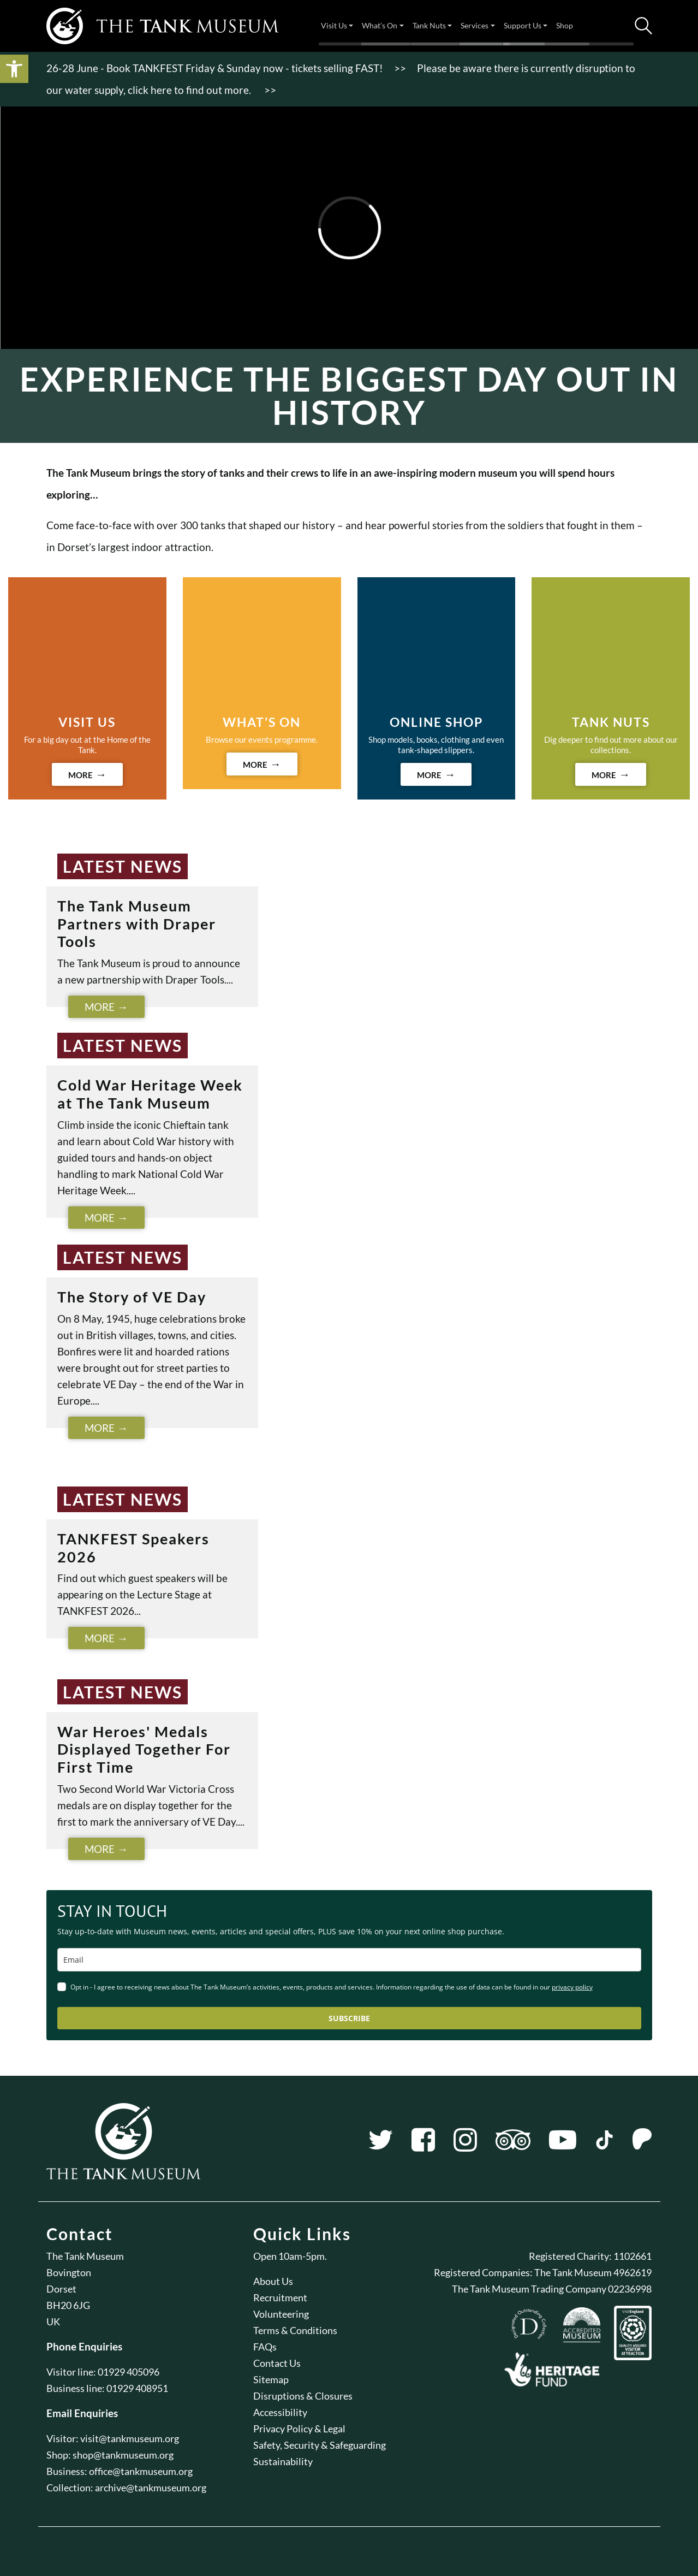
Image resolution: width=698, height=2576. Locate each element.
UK (53, 2322)
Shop (564, 25)
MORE (80, 775)
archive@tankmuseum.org (150, 2488)
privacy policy (572, 1987)
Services (474, 25)
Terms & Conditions (295, 2330)
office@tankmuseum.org (141, 2471)
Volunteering (281, 2314)
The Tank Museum (85, 2256)
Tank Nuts (429, 25)
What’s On (379, 25)
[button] (14, 69)
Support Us (522, 25)
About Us (273, 2281)
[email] (349, 1959)
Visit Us (334, 25)
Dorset (61, 2289)
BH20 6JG (68, 2305)
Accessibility (280, 2412)
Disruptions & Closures (303, 2396)
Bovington (68, 2272)
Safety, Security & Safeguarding (319, 2445)
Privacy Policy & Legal (299, 2429)
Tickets (615, 26)
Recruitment (280, 2297)
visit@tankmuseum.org (129, 2438)
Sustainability (283, 2461)
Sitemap (271, 2379)
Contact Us (277, 2363)
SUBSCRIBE (349, 2018)
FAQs (265, 2347)
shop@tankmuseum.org (123, 2455)
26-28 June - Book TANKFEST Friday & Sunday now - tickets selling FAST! (214, 68)
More (100, 1006)
